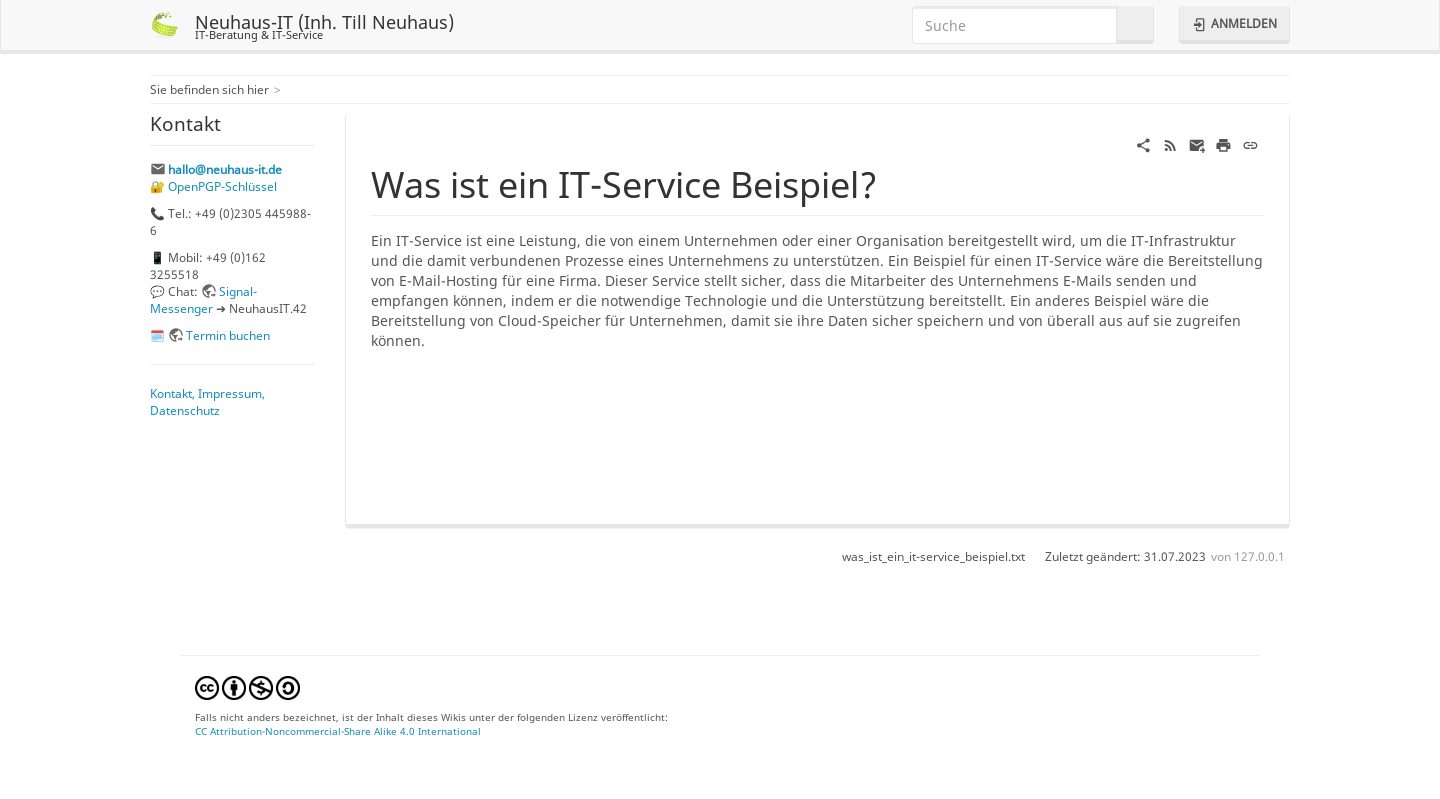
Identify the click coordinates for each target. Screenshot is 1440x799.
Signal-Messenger (203, 299)
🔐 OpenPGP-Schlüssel (213, 186)
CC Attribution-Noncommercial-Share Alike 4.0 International (338, 731)
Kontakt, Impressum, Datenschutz (207, 401)
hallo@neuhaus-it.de (225, 169)
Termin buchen (228, 335)
